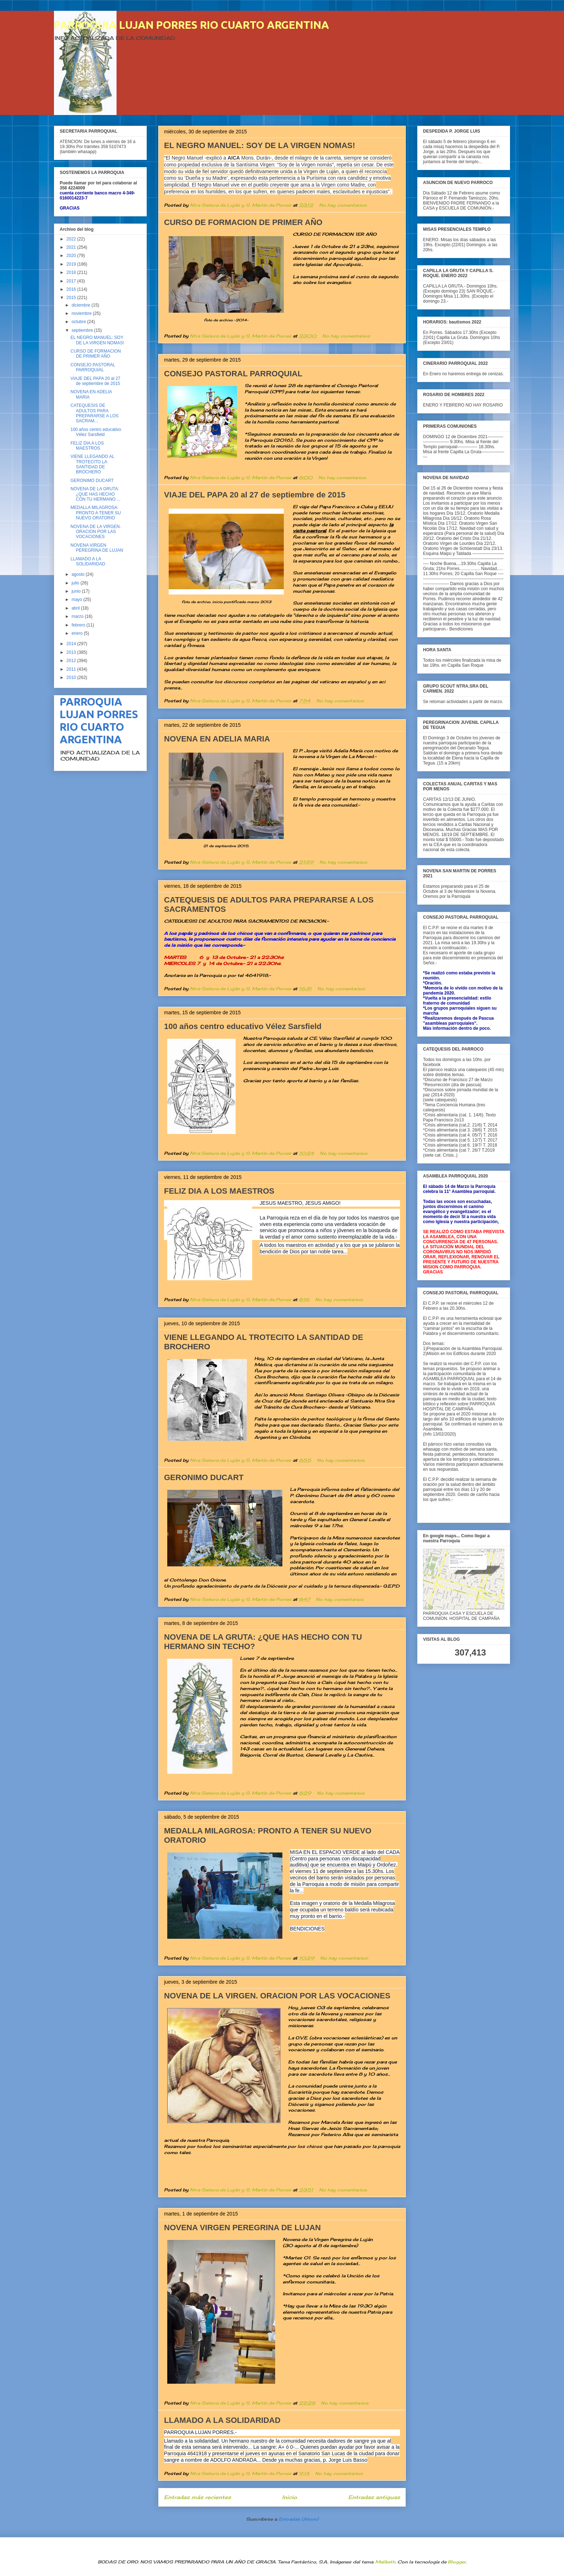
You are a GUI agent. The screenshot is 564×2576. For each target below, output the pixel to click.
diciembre (81, 305)
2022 (72, 239)
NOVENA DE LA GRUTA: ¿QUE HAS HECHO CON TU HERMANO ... (95, 494)
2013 (72, 652)
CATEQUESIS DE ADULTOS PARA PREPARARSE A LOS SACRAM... (94, 413)
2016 (72, 289)
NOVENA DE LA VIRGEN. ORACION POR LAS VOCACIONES (277, 1995)
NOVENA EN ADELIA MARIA (217, 738)
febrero (79, 625)
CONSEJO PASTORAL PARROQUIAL (233, 373)
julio (76, 583)
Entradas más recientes (197, 2497)
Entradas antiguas (374, 2497)
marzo (78, 616)
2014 (72, 643)
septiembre (83, 330)
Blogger (457, 2561)
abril (76, 608)
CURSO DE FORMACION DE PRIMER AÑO (243, 222)
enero (78, 633)
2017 (72, 281)
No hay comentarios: (344, 205)
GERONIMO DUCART (204, 1477)
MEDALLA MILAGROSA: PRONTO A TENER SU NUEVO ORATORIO (95, 512)
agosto (79, 574)
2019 (72, 264)
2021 (72, 247)
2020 (72, 255)
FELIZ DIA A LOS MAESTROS (219, 1190)
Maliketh (385, 2561)
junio (77, 591)
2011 (72, 669)
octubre (79, 321)
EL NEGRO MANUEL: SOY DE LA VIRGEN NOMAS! (259, 145)
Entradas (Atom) (298, 2519)
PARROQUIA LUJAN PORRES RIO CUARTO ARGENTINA (191, 25)
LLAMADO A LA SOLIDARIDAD (222, 2420)
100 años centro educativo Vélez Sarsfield (243, 1026)
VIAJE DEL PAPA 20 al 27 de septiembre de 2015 (254, 494)
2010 (72, 677)
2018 (72, 272)
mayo (77, 599)
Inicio (289, 2497)
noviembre (82, 313)
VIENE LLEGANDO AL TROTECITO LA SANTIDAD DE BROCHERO (92, 464)
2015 (72, 297)
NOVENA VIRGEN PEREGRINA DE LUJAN (242, 2227)
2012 (72, 660)
